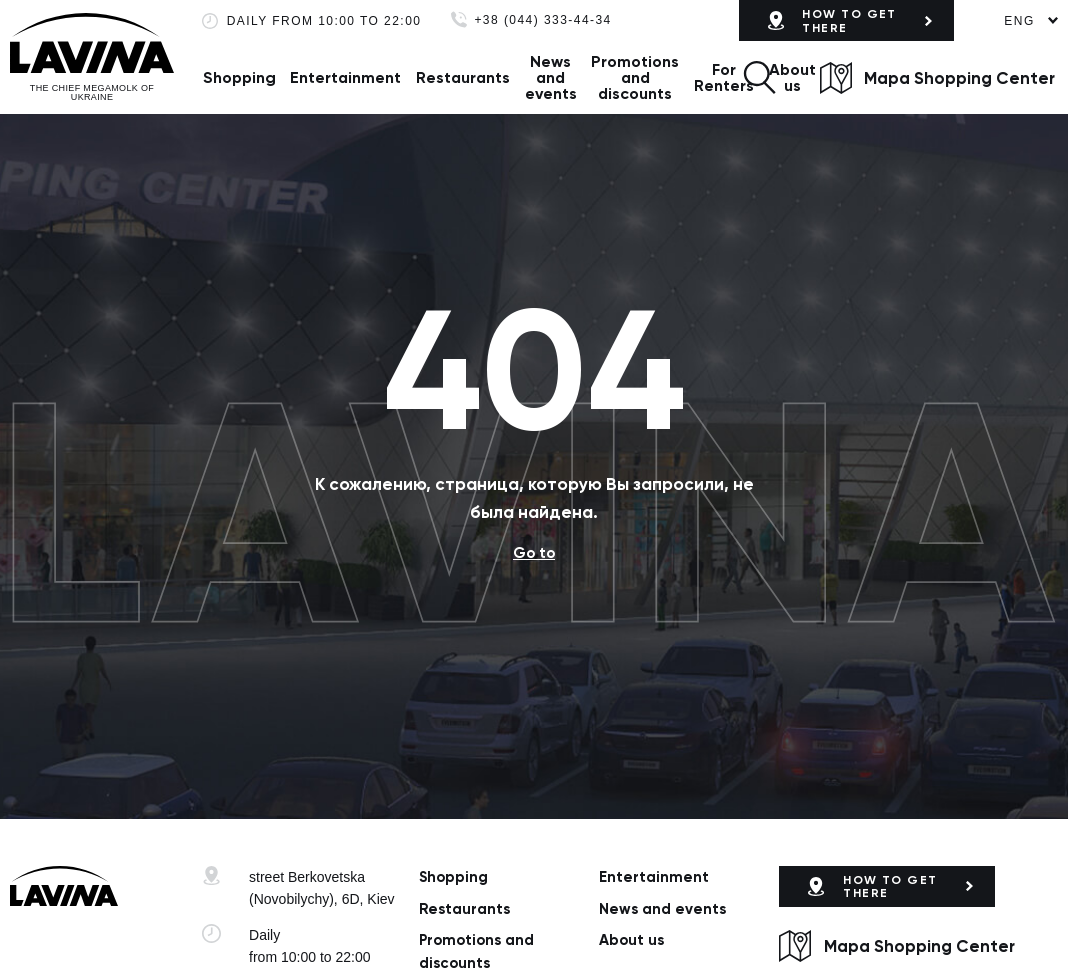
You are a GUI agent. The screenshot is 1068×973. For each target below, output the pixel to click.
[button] (759, 77)
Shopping (239, 77)
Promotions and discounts (635, 77)
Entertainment (345, 77)
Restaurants (463, 77)
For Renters (724, 77)
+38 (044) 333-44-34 (542, 20)
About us (792, 77)
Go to (534, 553)
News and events (551, 77)
